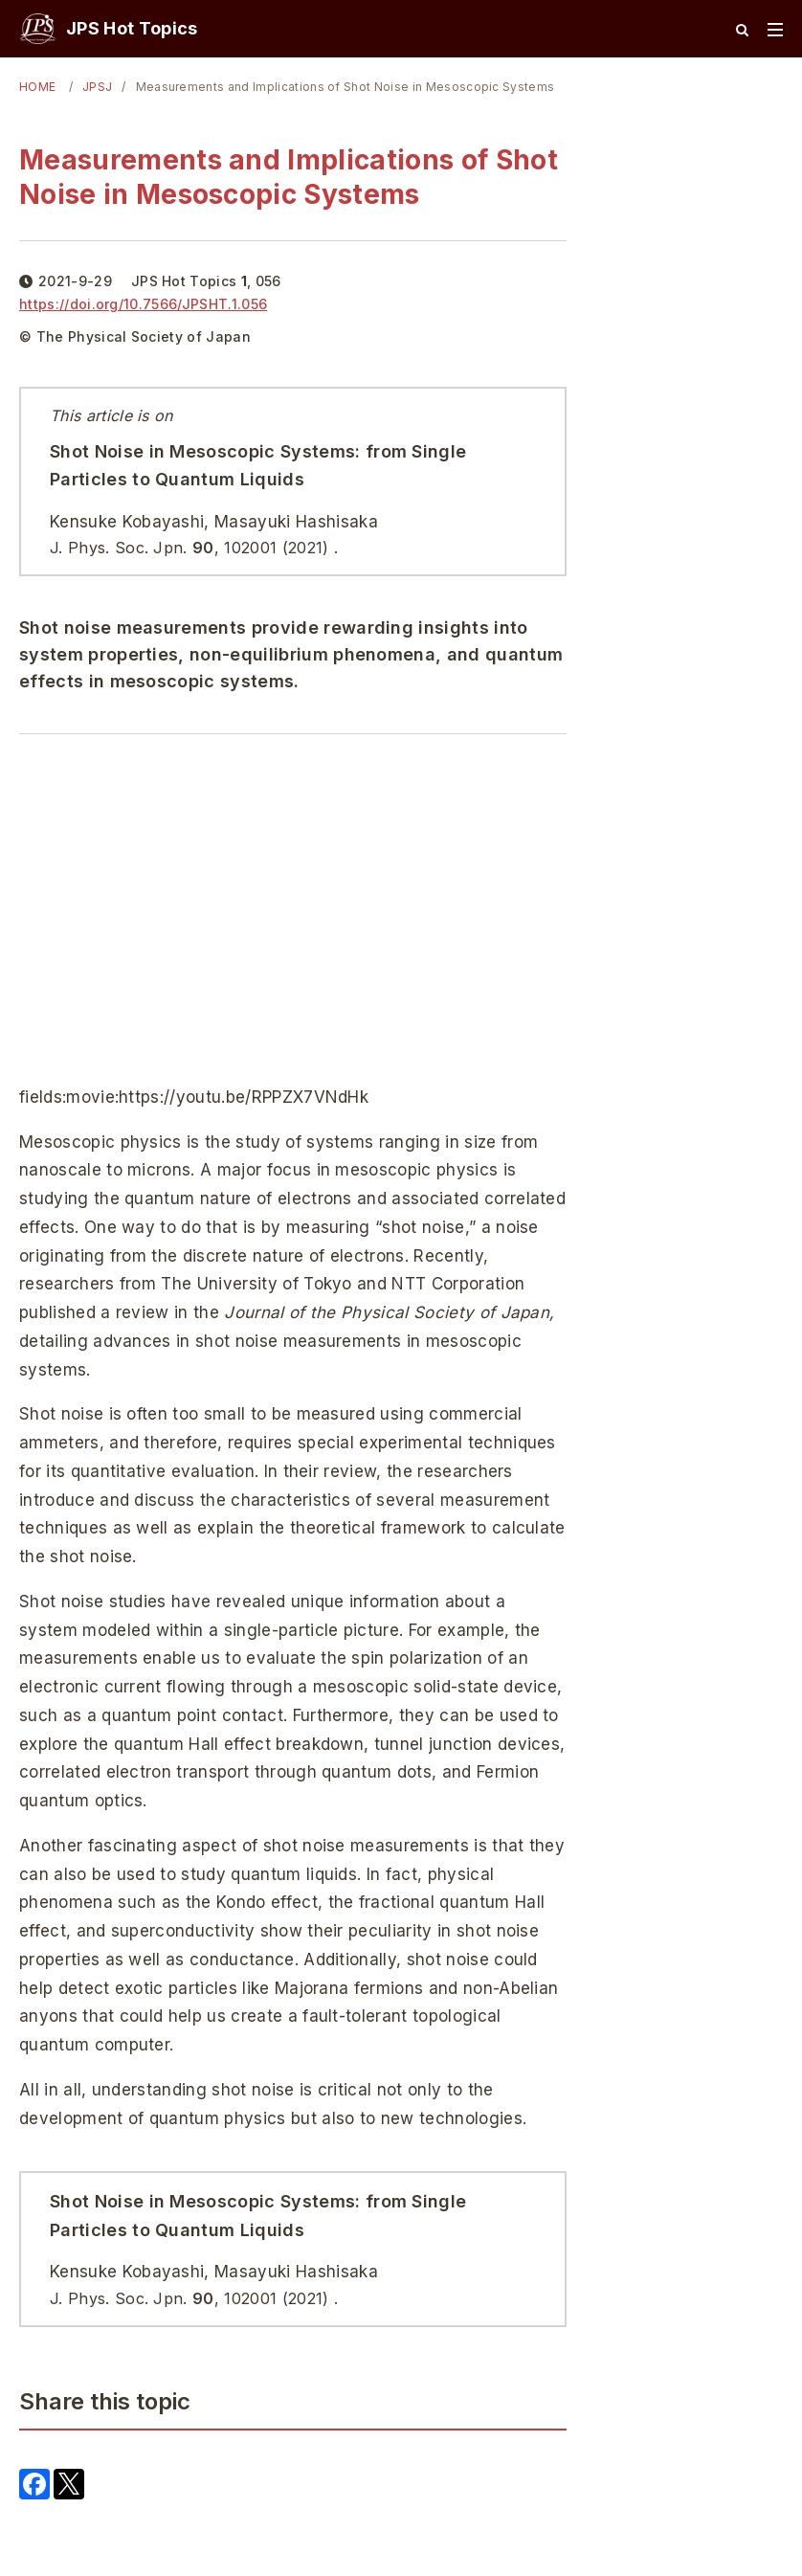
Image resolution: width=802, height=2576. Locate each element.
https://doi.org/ (143, 304)
